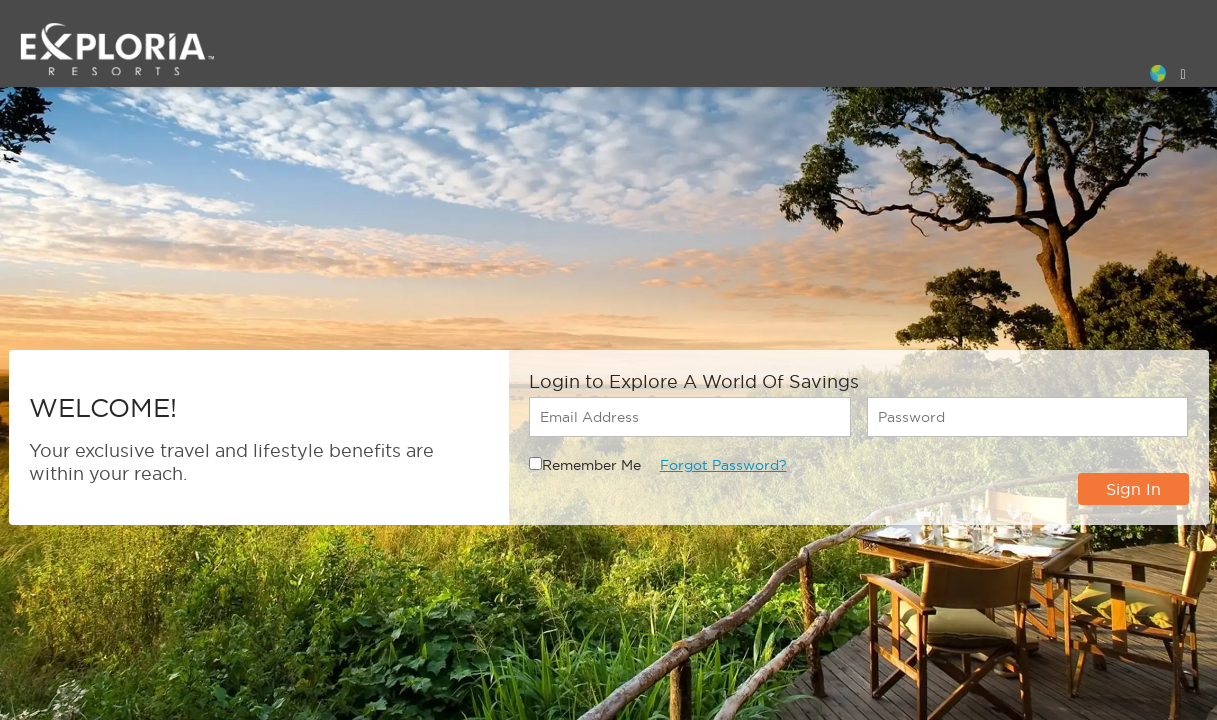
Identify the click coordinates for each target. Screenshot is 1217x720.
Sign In (1133, 489)
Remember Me (591, 465)
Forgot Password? (723, 465)
